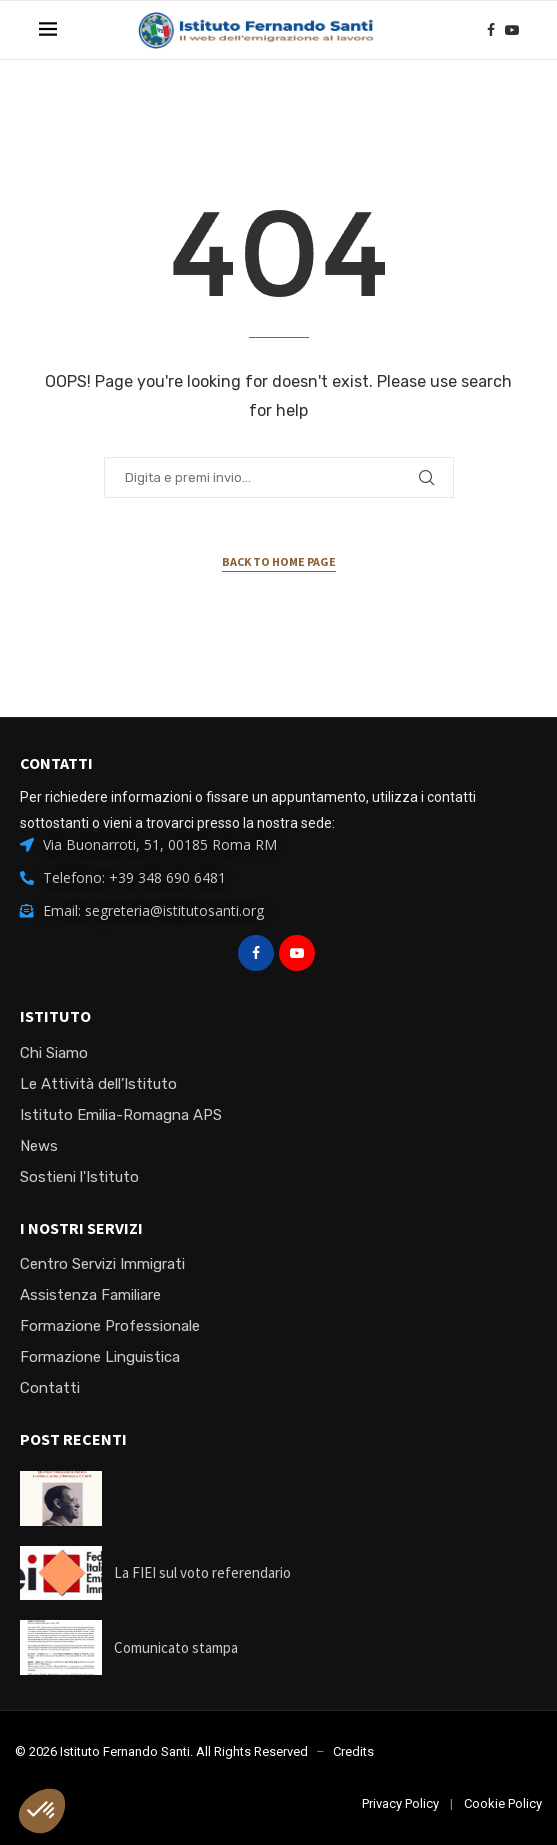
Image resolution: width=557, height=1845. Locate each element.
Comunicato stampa (176, 1647)
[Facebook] (491, 30)
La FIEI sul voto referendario (202, 1572)
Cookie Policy (503, 1803)
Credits (353, 1751)
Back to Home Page (279, 561)
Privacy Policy (400, 1803)
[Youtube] (512, 30)
